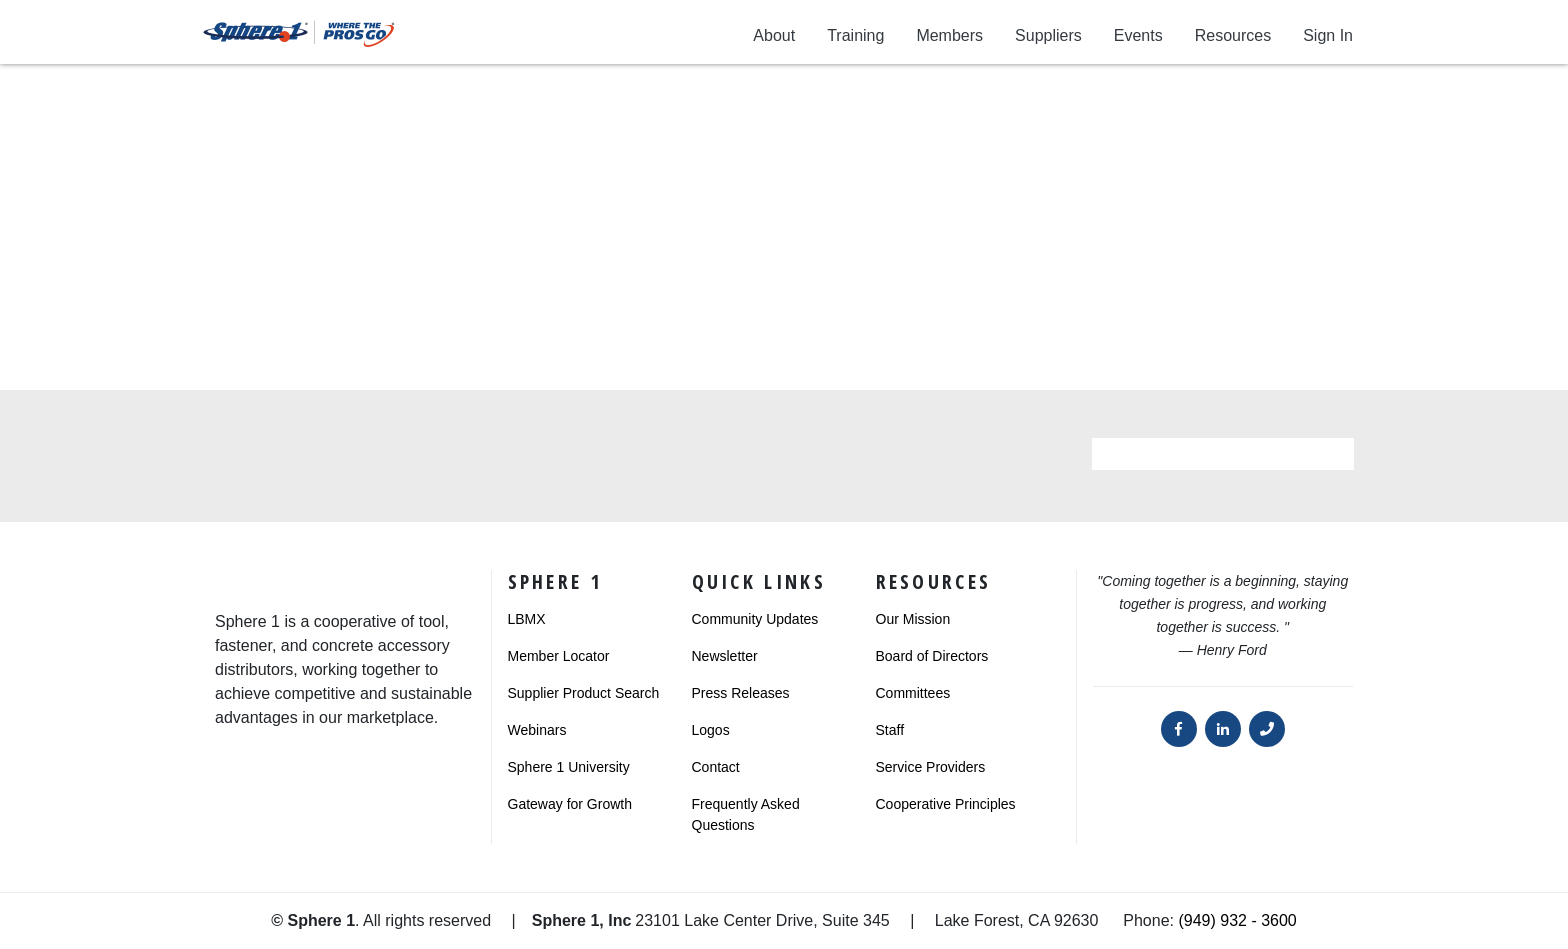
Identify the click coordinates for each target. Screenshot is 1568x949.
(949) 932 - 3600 (1237, 920)
